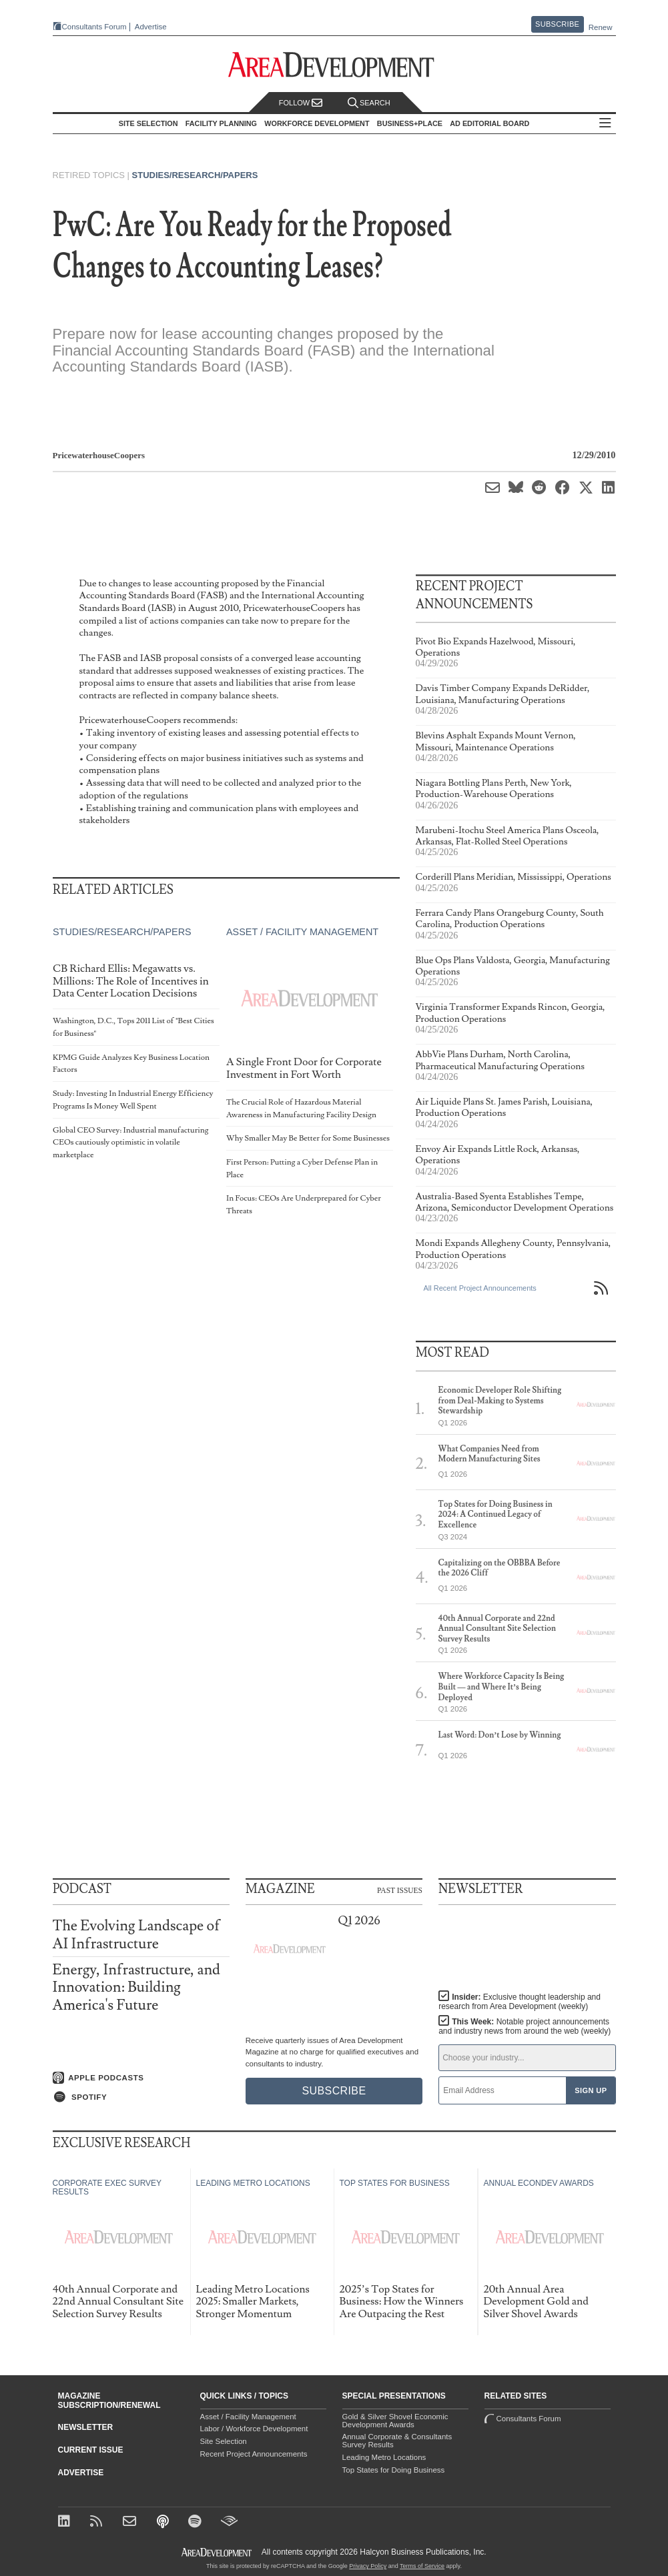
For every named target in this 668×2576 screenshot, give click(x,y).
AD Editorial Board (489, 123)
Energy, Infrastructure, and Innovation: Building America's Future (136, 1987)
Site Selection (223, 2441)
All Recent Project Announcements (480, 1288)
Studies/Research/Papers (195, 175)
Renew (601, 27)
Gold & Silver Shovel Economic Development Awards (395, 2421)
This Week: (524, 2026)
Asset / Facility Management (302, 931)
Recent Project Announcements (254, 2454)
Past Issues (399, 1889)
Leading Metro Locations (384, 2457)
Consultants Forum (94, 27)
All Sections (605, 123)
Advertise (151, 27)
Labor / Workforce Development (254, 2429)
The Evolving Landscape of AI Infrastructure (136, 1934)
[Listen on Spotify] (141, 2097)
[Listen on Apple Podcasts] (141, 2078)
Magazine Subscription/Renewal (109, 2400)
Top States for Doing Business (393, 2470)
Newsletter (85, 2427)
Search (369, 103)
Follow (301, 103)
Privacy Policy (367, 2566)
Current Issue (90, 2450)
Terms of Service (422, 2566)
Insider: (519, 2001)
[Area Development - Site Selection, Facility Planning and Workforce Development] (334, 65)
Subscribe (557, 24)
